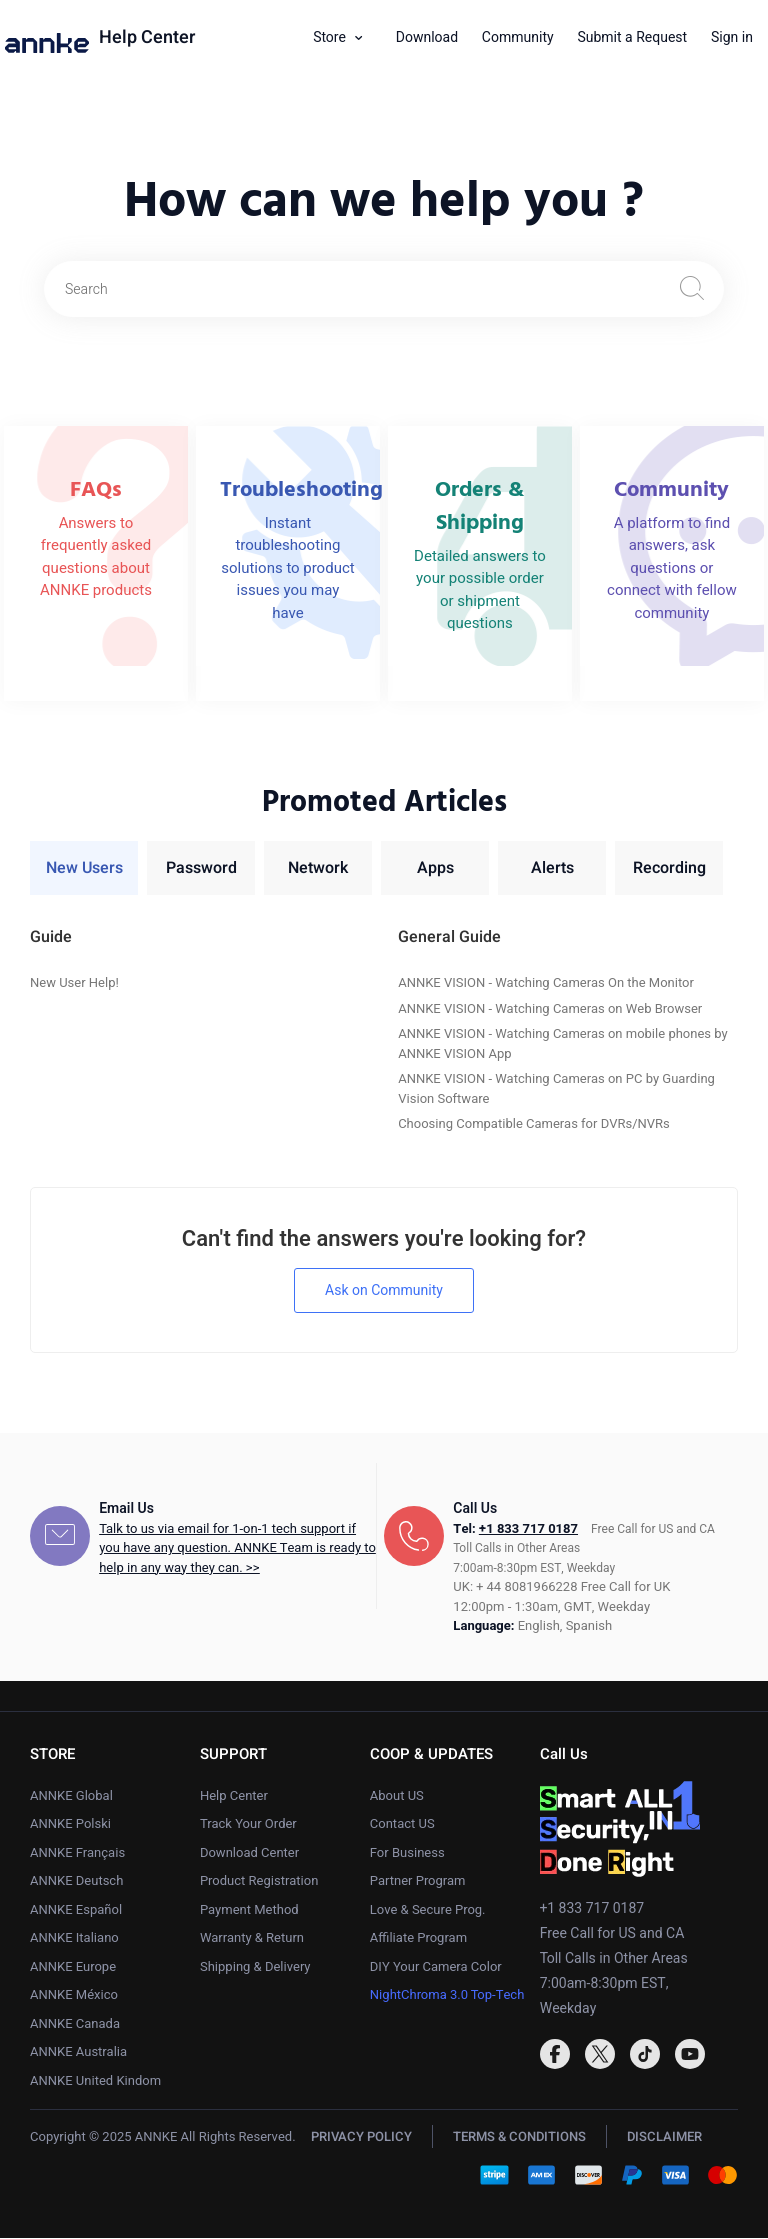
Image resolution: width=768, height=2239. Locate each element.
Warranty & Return (252, 1938)
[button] (345, 38)
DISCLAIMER (664, 2137)
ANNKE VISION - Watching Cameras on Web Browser (550, 1009)
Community (518, 37)
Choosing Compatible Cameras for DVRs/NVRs (534, 1124)
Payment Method (249, 1910)
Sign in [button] (732, 37)
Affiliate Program (418, 1938)
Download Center (249, 1853)
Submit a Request (632, 37)
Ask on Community (384, 1291)
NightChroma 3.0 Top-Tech (447, 1995)
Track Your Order (248, 1824)
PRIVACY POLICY (361, 2137)
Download (427, 37)
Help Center (147, 38)
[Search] (384, 289)
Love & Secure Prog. (428, 1910)
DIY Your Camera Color (436, 1967)
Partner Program (418, 1881)
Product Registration (259, 1881)
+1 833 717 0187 (528, 1529)
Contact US (402, 1824)
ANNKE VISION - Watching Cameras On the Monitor (546, 983)
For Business (407, 1853)
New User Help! (74, 983)
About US (397, 1796)
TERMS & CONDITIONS (519, 2137)
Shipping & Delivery (255, 1967)
